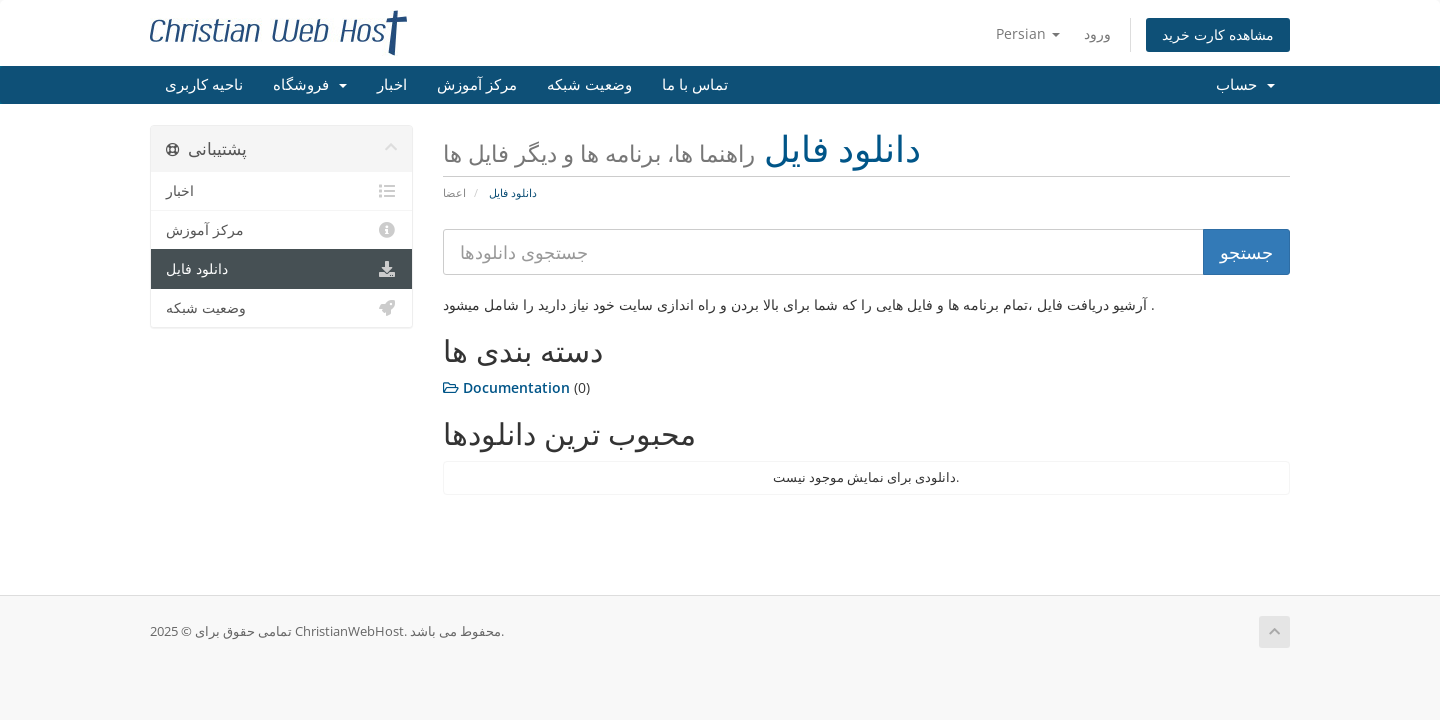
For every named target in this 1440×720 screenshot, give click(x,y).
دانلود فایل (281, 269)
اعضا (454, 192)
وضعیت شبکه (589, 85)
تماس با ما (695, 85)
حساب (1245, 85)
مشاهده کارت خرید (1218, 34)
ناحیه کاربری (204, 85)
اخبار (392, 85)
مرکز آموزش (477, 85)
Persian (1028, 33)
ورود (1097, 33)
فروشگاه (310, 85)
